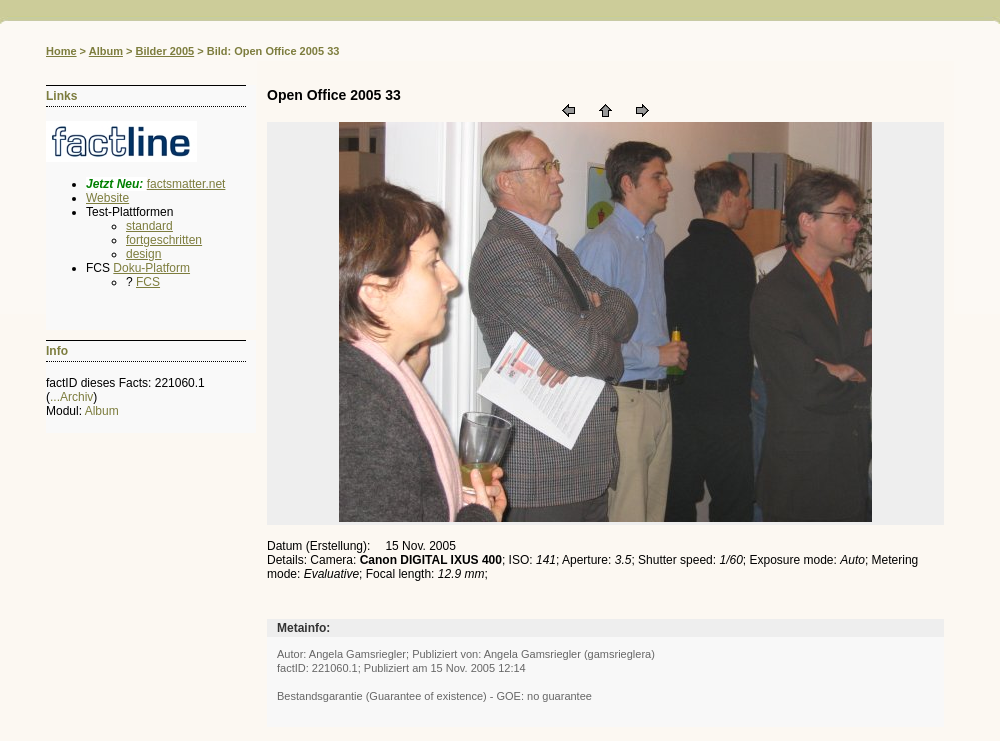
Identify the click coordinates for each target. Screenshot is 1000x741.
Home (61, 51)
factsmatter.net (186, 184)
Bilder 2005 (164, 51)
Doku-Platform (151, 268)
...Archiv (71, 397)
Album (106, 51)
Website (107, 198)
